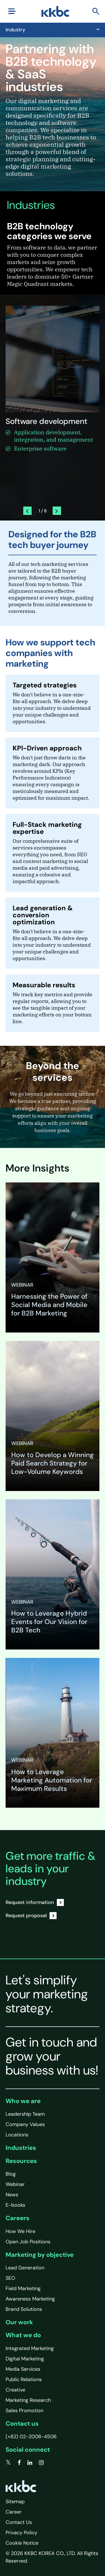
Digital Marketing (25, 2358)
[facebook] (19, 2462)
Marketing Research (28, 2400)
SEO (10, 2278)
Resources (21, 2161)
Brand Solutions (24, 2309)
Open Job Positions (28, 2241)
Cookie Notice (22, 2543)
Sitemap (15, 2501)
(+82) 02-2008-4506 (31, 2436)
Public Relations (24, 2379)
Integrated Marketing (30, 2348)
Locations (17, 2134)
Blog (11, 2174)
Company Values (25, 2124)
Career (14, 2512)
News (12, 2194)
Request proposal (31, 1915)
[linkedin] (29, 2462)
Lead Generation (25, 2267)
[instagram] (41, 2462)
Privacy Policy (21, 2532)
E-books (15, 2205)
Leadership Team (25, 2114)
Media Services (23, 2369)
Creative (15, 2389)
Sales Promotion (24, 2410)
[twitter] (8, 2462)
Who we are (23, 2101)
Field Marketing (23, 2288)
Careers (17, 2218)
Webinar (15, 2184)
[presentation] (27, 511)
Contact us (22, 2423)
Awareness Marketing (30, 2298)
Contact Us (19, 2522)
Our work (19, 2322)
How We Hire (20, 2231)
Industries (21, 2148)
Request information (35, 1902)
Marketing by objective (40, 2255)
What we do (23, 2335)
